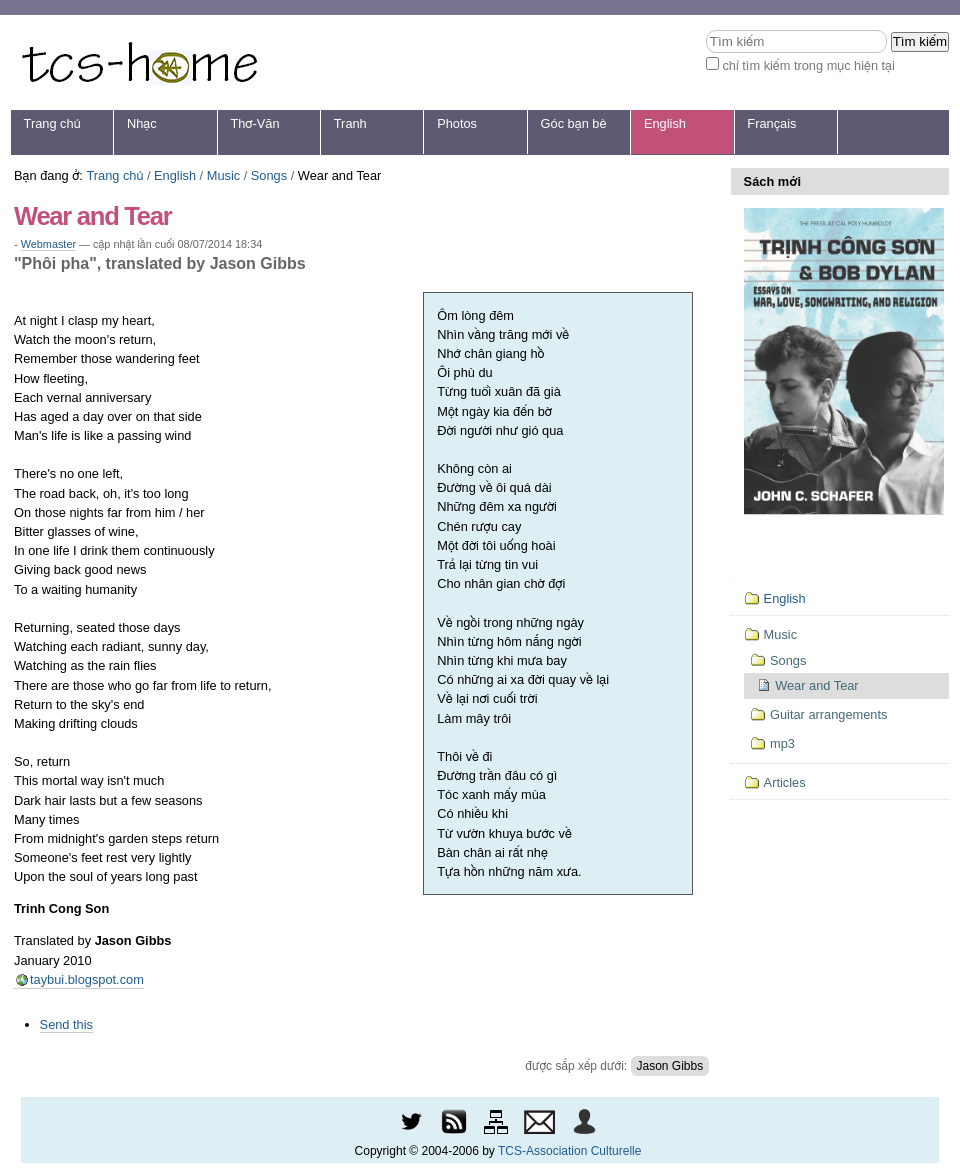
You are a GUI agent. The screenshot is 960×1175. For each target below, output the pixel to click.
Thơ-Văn (254, 123)
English (665, 123)
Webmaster (48, 244)
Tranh (350, 123)
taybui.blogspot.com (87, 979)
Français (771, 123)
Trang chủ (52, 123)
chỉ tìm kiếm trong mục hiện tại (808, 65)
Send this (66, 1024)
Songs (269, 175)
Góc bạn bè (574, 123)
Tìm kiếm (705, 29)
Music (223, 175)
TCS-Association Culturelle (569, 1151)
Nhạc (142, 123)
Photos (457, 123)
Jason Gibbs (670, 1066)
